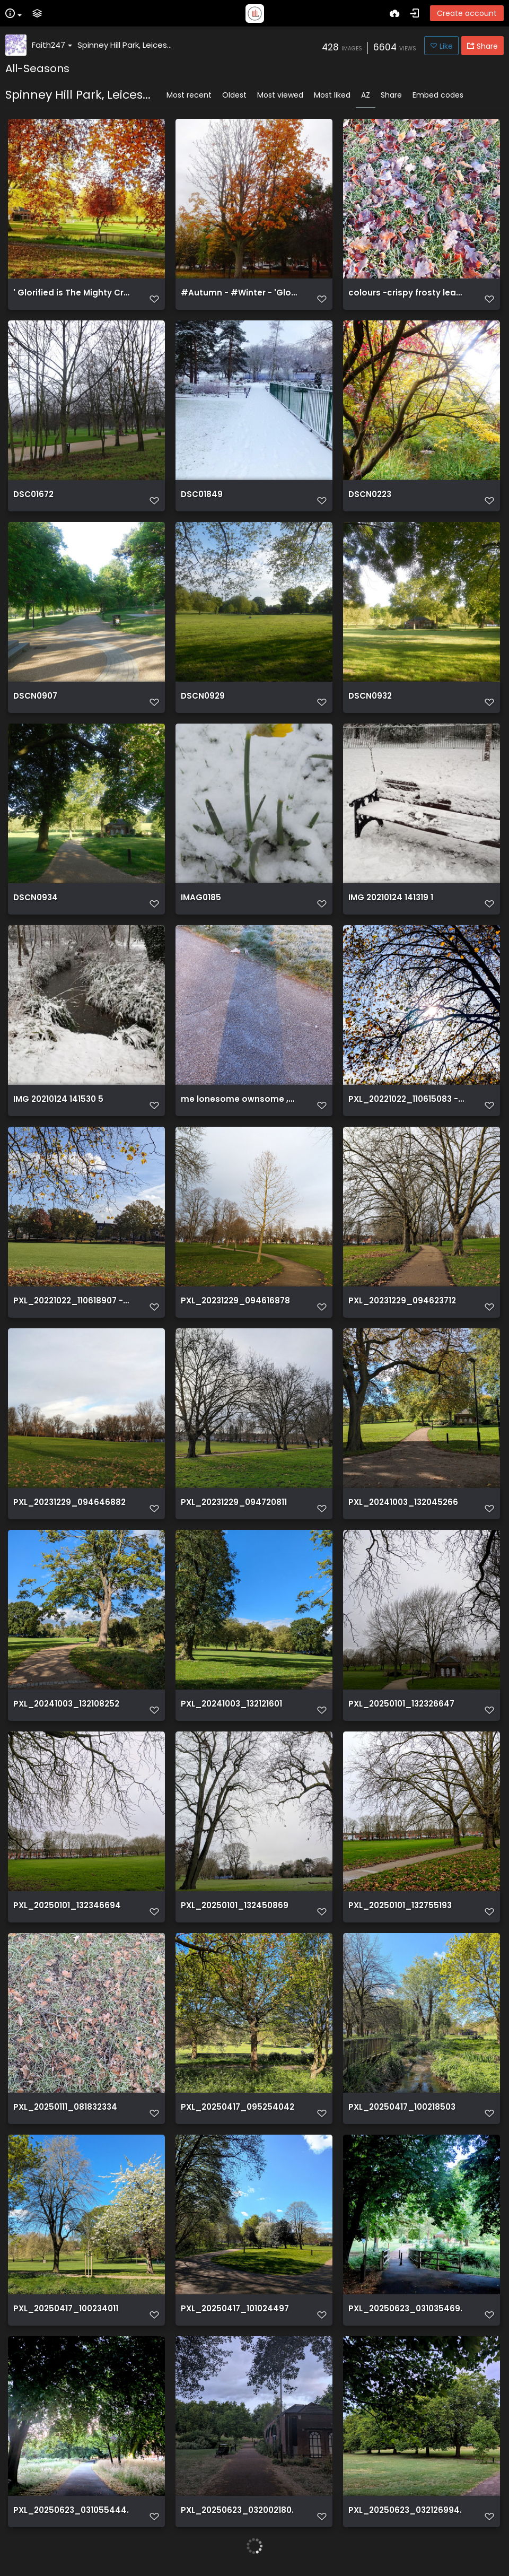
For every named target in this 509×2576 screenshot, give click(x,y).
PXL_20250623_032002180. (237, 2510)
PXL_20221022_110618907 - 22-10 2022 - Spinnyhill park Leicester (71, 1300)
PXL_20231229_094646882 (69, 1502)
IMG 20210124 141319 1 (390, 897)
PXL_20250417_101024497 (235, 2308)
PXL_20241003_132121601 (231, 1704)
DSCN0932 (370, 696)
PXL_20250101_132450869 (234, 1905)
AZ (365, 95)
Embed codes (438, 95)
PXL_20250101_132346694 (67, 1905)
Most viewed (280, 95)
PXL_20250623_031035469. (405, 2308)
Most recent (189, 95)
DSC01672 (33, 494)
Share (391, 95)
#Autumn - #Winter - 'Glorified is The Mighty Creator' (239, 293)
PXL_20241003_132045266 (403, 1502)
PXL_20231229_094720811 (234, 1502)
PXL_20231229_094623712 (402, 1300)
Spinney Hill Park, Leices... (124, 44)
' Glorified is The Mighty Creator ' (71, 293)
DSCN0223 (369, 494)
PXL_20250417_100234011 (65, 2308)
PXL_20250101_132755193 (400, 1905)
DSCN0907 (35, 696)
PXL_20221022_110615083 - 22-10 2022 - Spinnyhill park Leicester (407, 1099)
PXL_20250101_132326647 (401, 1704)
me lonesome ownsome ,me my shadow (239, 1099)
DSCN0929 (203, 696)
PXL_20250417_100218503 (401, 2107)
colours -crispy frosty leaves (407, 293)
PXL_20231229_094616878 (235, 1300)
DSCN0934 (35, 897)
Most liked (332, 95)
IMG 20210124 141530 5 (58, 1099)
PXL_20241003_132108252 (66, 1704)
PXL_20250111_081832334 (65, 2107)
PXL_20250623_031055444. (71, 2510)
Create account (467, 13)
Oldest (234, 95)
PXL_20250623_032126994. (405, 2510)
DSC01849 (202, 494)
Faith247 (52, 44)
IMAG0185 (201, 897)
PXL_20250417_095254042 (237, 2107)
